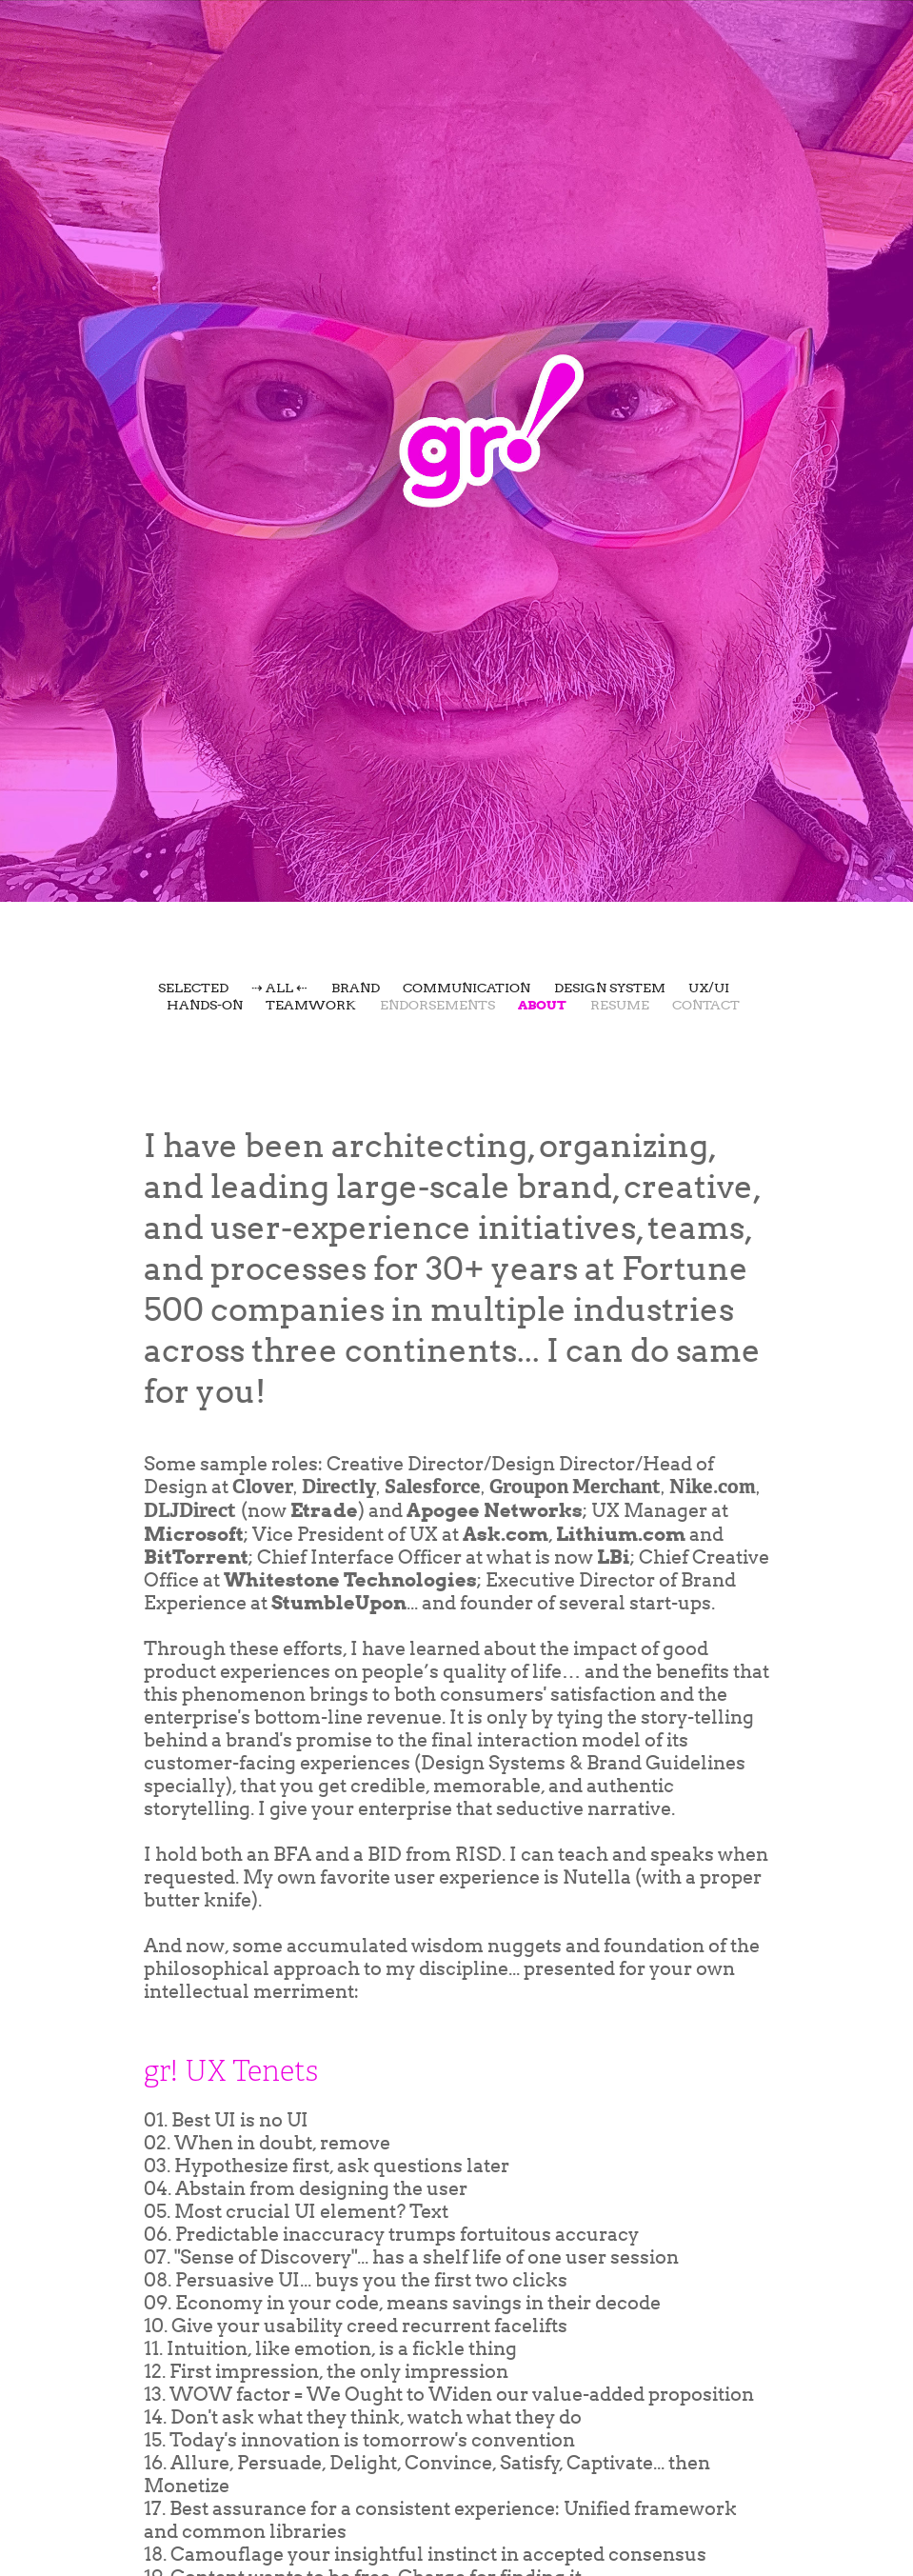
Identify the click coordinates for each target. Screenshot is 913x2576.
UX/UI (708, 987)
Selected (193, 987)
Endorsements (437, 1004)
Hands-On (205, 1004)
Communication (466, 987)
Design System (609, 987)
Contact (706, 1004)
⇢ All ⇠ (279, 987)
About (542, 1004)
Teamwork (311, 1004)
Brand (355, 987)
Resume (619, 1004)
